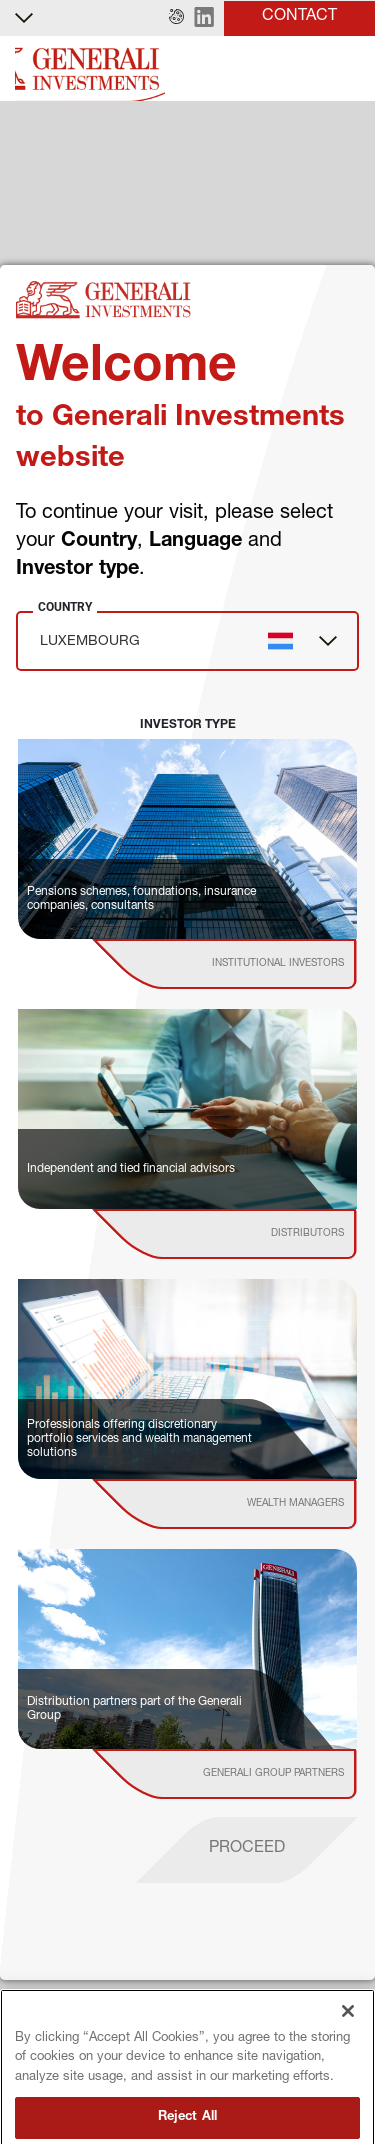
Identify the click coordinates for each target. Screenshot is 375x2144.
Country (65, 607)
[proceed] (247, 1850)
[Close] (348, 2030)
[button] (176, 18)
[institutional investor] (253, 964)
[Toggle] (348, 69)
